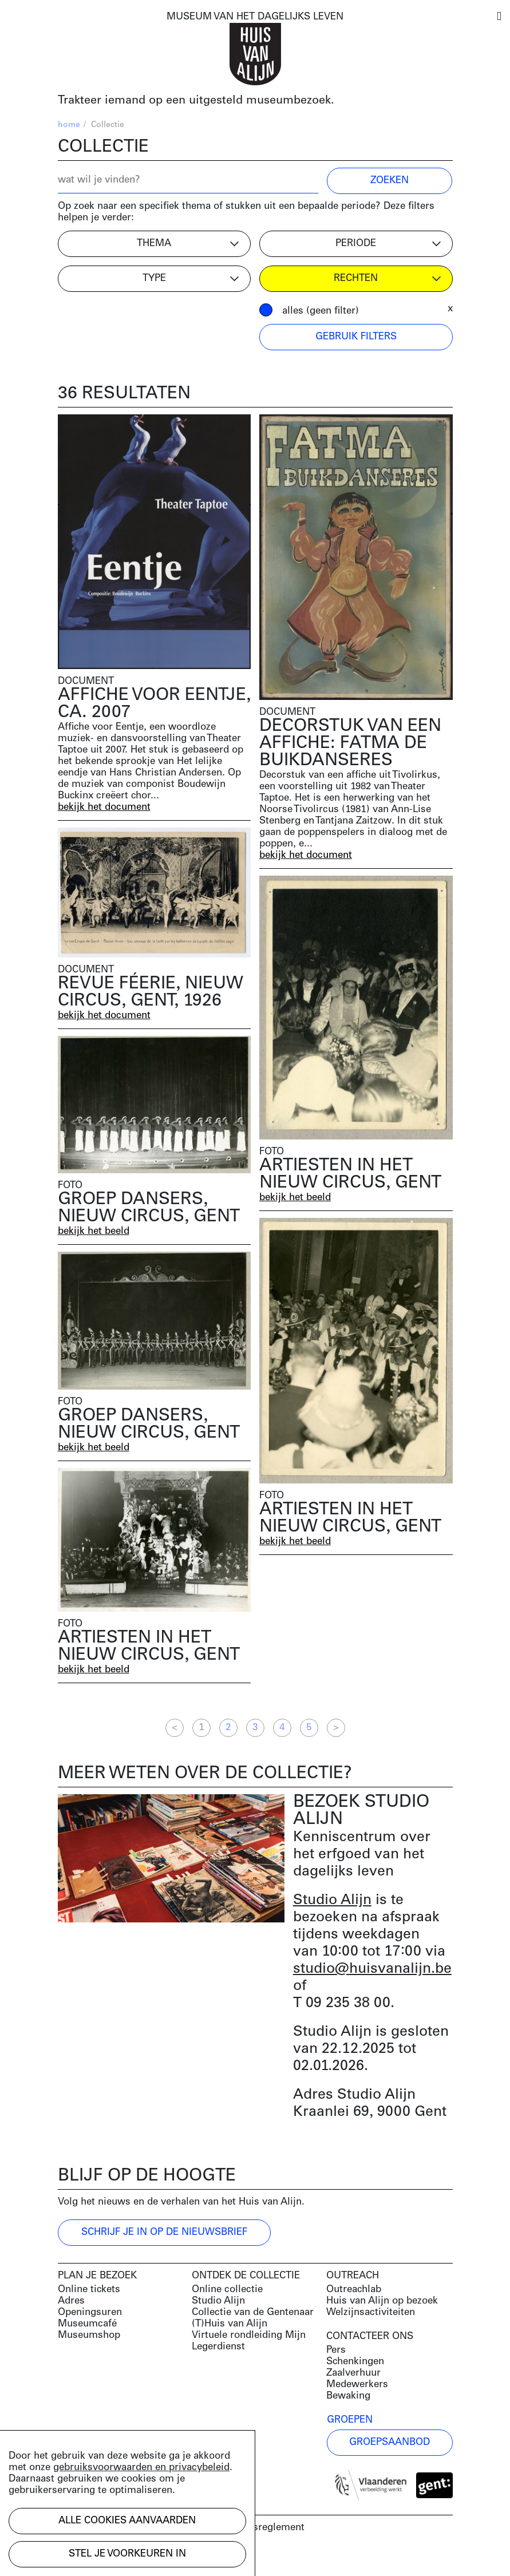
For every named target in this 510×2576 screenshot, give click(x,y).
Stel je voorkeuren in (127, 2554)
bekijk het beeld (295, 1197)
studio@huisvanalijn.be (372, 1969)
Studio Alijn (332, 1900)
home (69, 125)
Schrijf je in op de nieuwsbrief (164, 2232)
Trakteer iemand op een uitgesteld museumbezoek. (196, 100)
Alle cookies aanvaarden (127, 2521)
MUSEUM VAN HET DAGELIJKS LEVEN (255, 17)
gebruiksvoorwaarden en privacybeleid (141, 2467)
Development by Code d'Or (119, 2557)
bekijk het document (104, 807)
